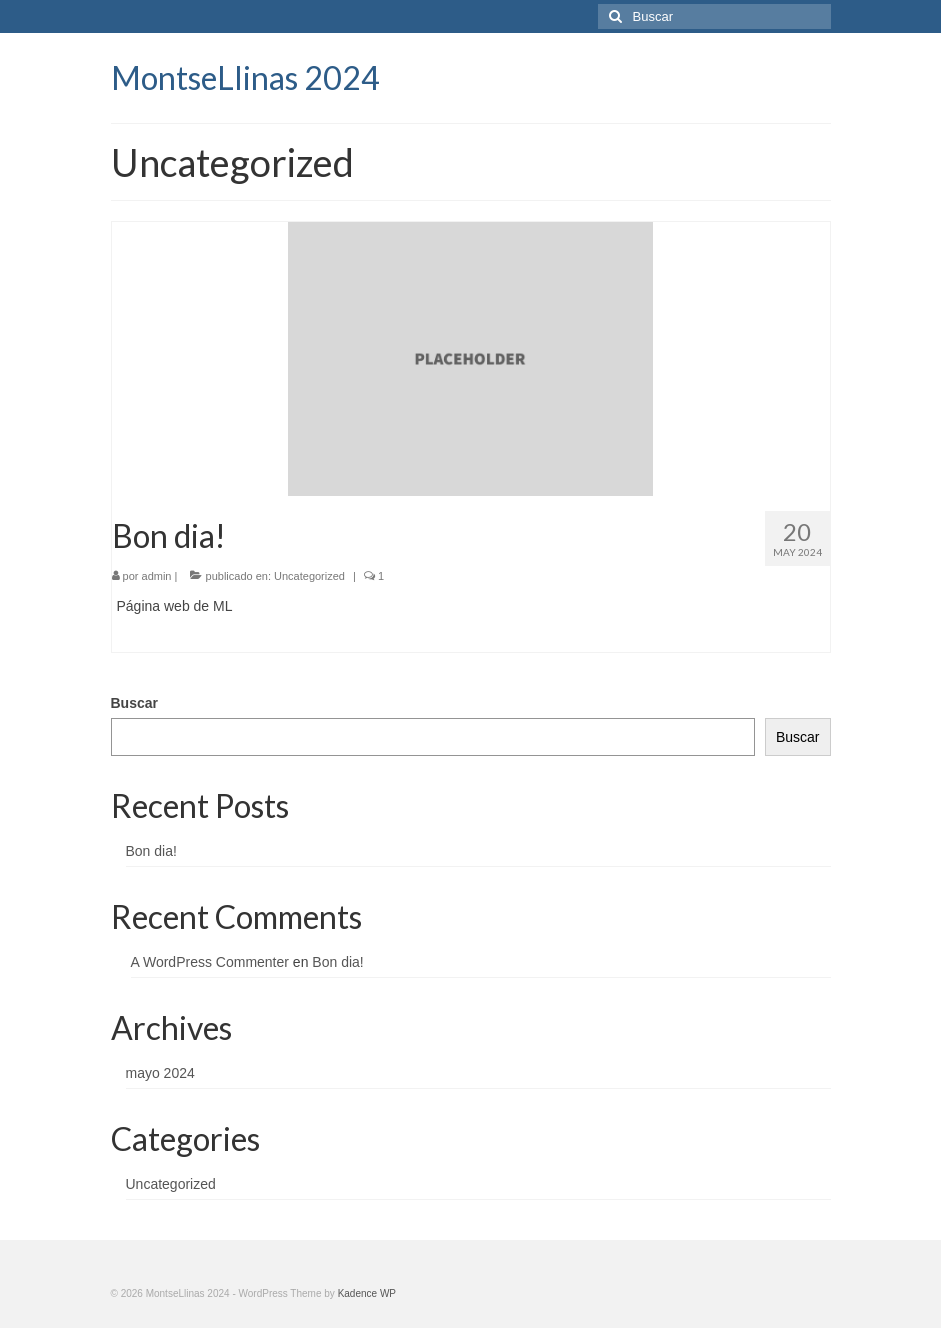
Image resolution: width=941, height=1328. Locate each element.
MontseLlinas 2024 (245, 77)
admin (157, 576)
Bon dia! (151, 851)
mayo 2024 (160, 1073)
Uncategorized (309, 576)
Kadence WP (367, 1293)
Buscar (134, 703)
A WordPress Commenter (210, 962)
